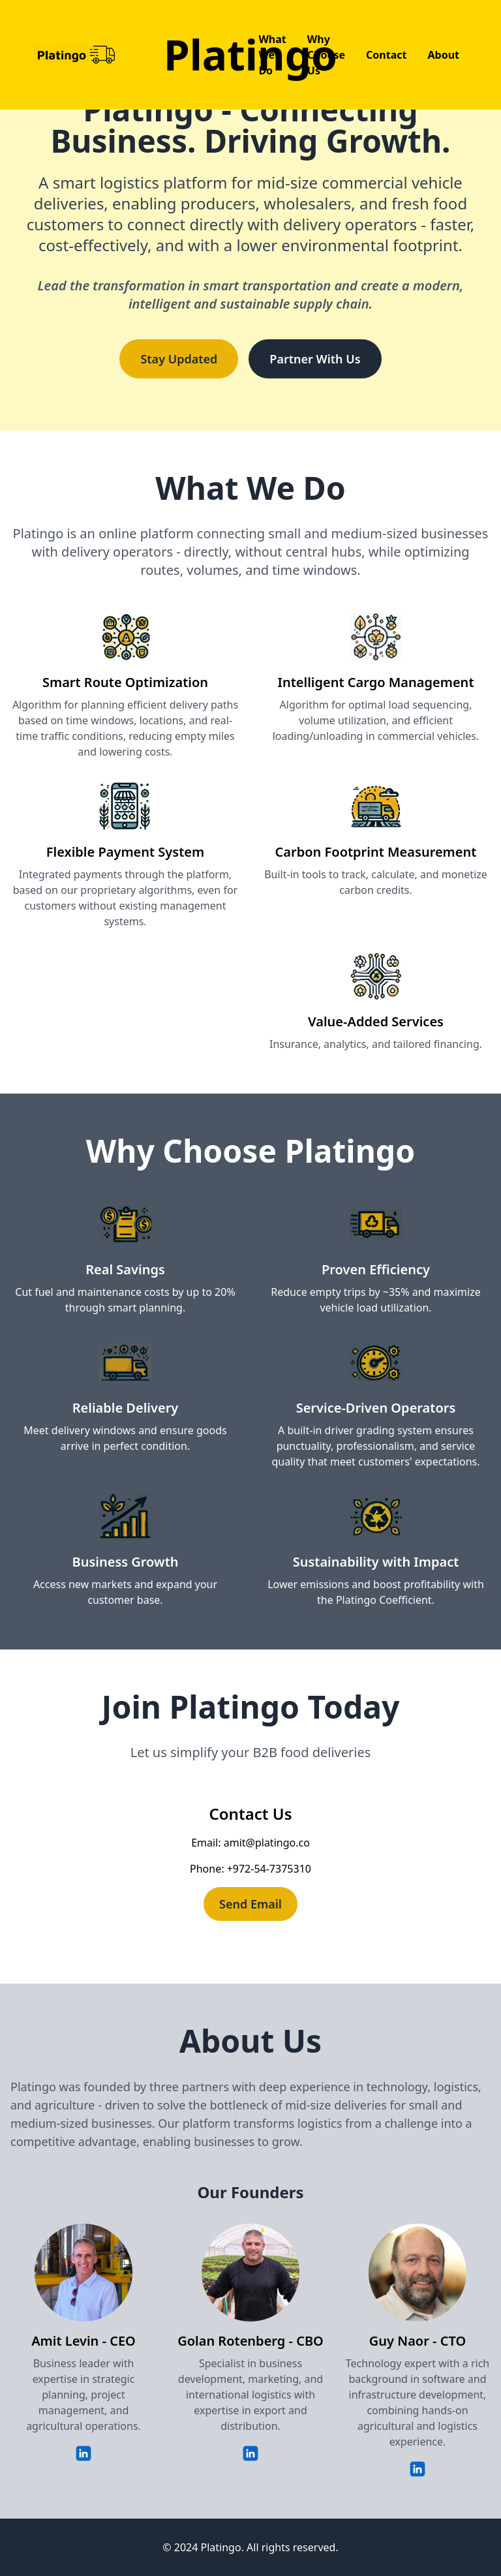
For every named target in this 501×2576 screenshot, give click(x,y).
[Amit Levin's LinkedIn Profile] (83, 2452)
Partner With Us (314, 359)
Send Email (250, 1904)
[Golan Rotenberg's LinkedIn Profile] (250, 2452)
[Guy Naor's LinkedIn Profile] (417, 2468)
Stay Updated (178, 359)
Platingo (250, 54)
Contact (386, 55)
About (443, 55)
